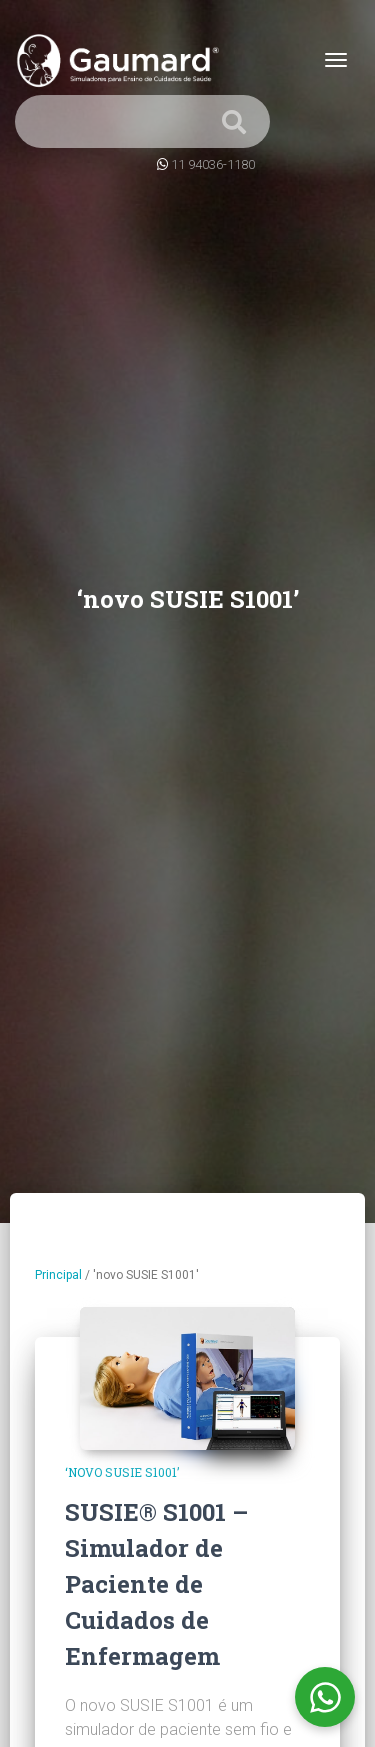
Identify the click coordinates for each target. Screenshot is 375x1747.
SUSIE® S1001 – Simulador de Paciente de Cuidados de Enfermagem (156, 1584)
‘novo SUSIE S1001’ (122, 1472)
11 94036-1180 (213, 164)
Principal (58, 1275)
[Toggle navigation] (336, 60)
